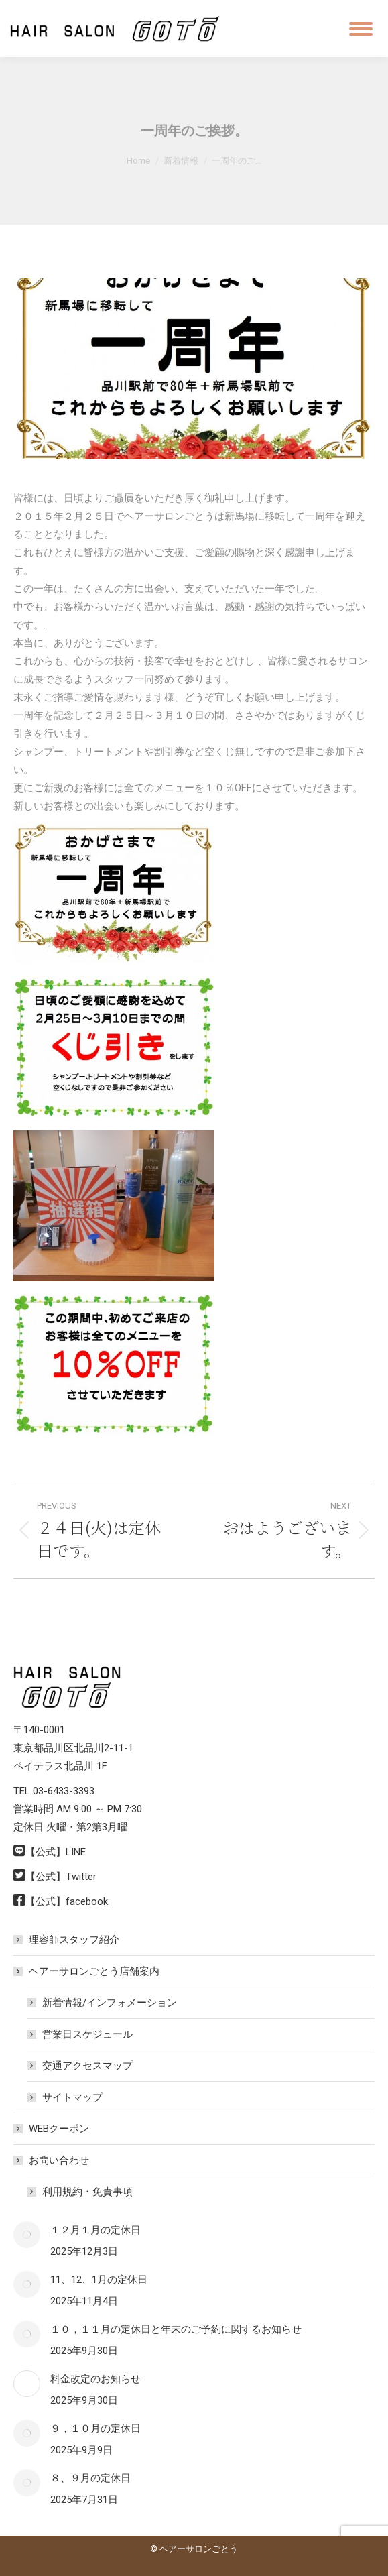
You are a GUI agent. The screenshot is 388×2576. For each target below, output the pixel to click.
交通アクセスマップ (87, 2066)
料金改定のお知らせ (95, 2379)
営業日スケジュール (87, 2034)
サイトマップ (72, 2097)
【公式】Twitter (60, 1877)
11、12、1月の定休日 (98, 2280)
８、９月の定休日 (90, 2478)
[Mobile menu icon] (361, 29)
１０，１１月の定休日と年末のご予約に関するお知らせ (176, 2329)
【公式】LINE (55, 1852)
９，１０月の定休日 (95, 2428)
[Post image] (26, 2234)
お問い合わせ (52, 2160)
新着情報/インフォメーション (109, 2003)
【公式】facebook (66, 1901)
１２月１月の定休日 (95, 2230)
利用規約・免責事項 (87, 2192)
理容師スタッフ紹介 (74, 1940)
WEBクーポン (59, 2129)
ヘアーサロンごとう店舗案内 (87, 1971)
